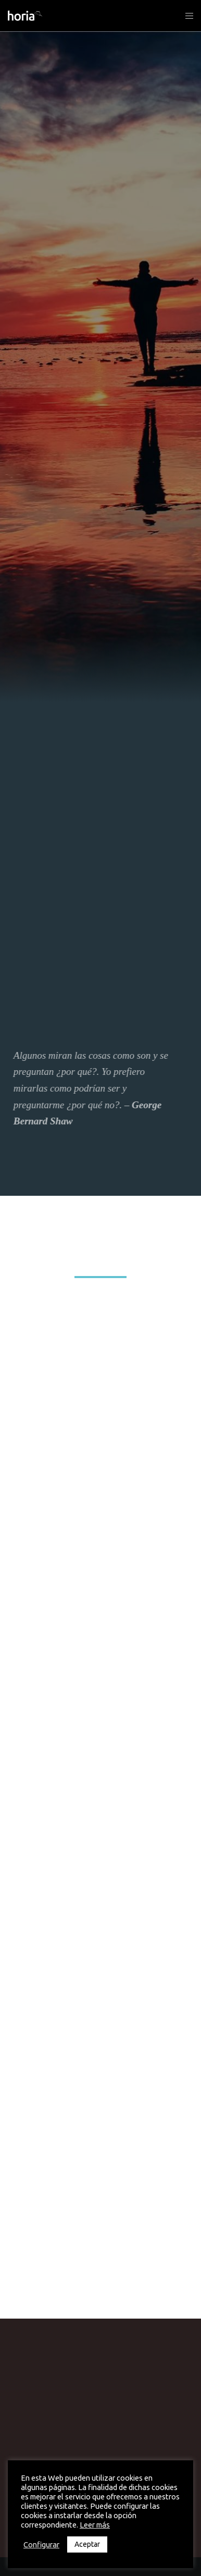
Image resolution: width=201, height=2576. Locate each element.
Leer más (95, 2524)
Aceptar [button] (87, 2544)
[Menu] (186, 15)
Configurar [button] (41, 2544)
